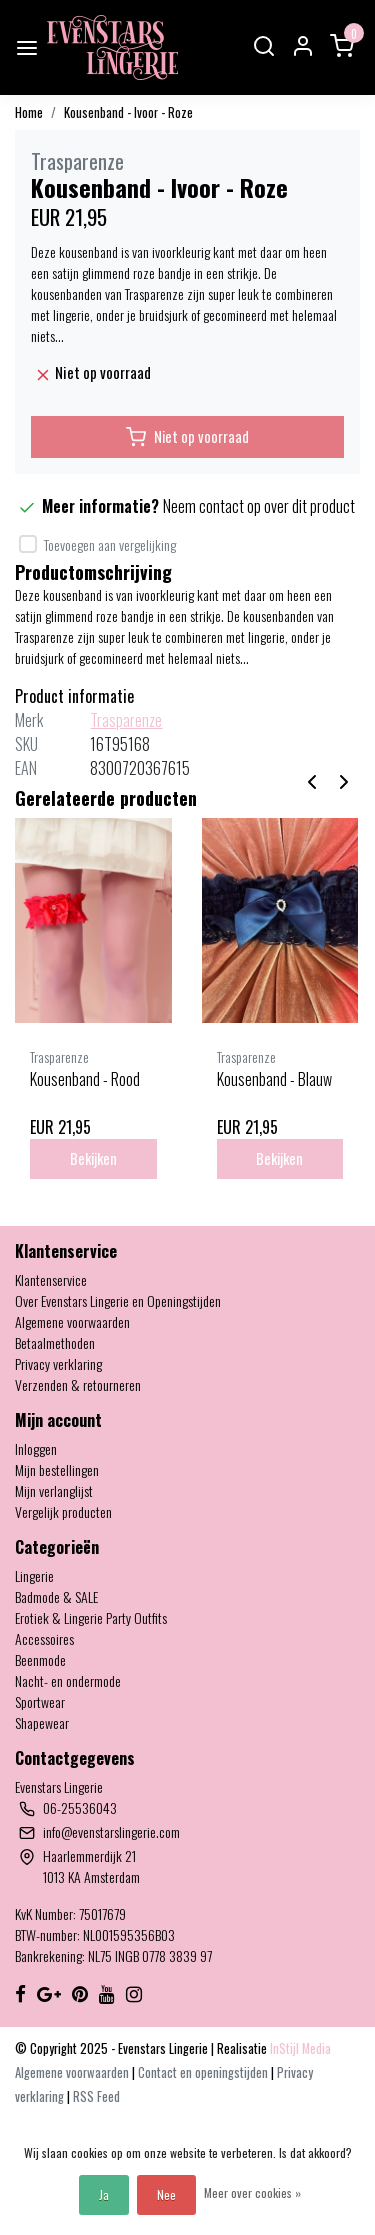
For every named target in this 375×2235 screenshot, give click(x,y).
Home (29, 112)
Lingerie (34, 1575)
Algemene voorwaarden (72, 1321)
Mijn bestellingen (57, 1469)
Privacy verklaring (58, 1363)
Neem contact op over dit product (259, 506)
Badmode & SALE (56, 1596)
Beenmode (40, 1659)
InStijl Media (299, 2048)
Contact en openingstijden (204, 2072)
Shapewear (42, 1722)
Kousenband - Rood (85, 1079)
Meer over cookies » (252, 2192)
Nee (166, 2194)
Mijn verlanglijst (54, 1490)
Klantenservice (51, 1279)
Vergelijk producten (63, 1511)
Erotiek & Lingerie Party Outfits (91, 1617)
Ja (104, 2194)
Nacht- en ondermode (68, 1680)
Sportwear (40, 1701)
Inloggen (36, 1448)
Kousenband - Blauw (274, 1079)
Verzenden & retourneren (78, 1384)
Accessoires (44, 1638)
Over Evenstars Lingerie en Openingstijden (118, 1300)
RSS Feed (96, 2096)
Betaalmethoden (55, 1342)
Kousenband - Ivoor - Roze (128, 112)
